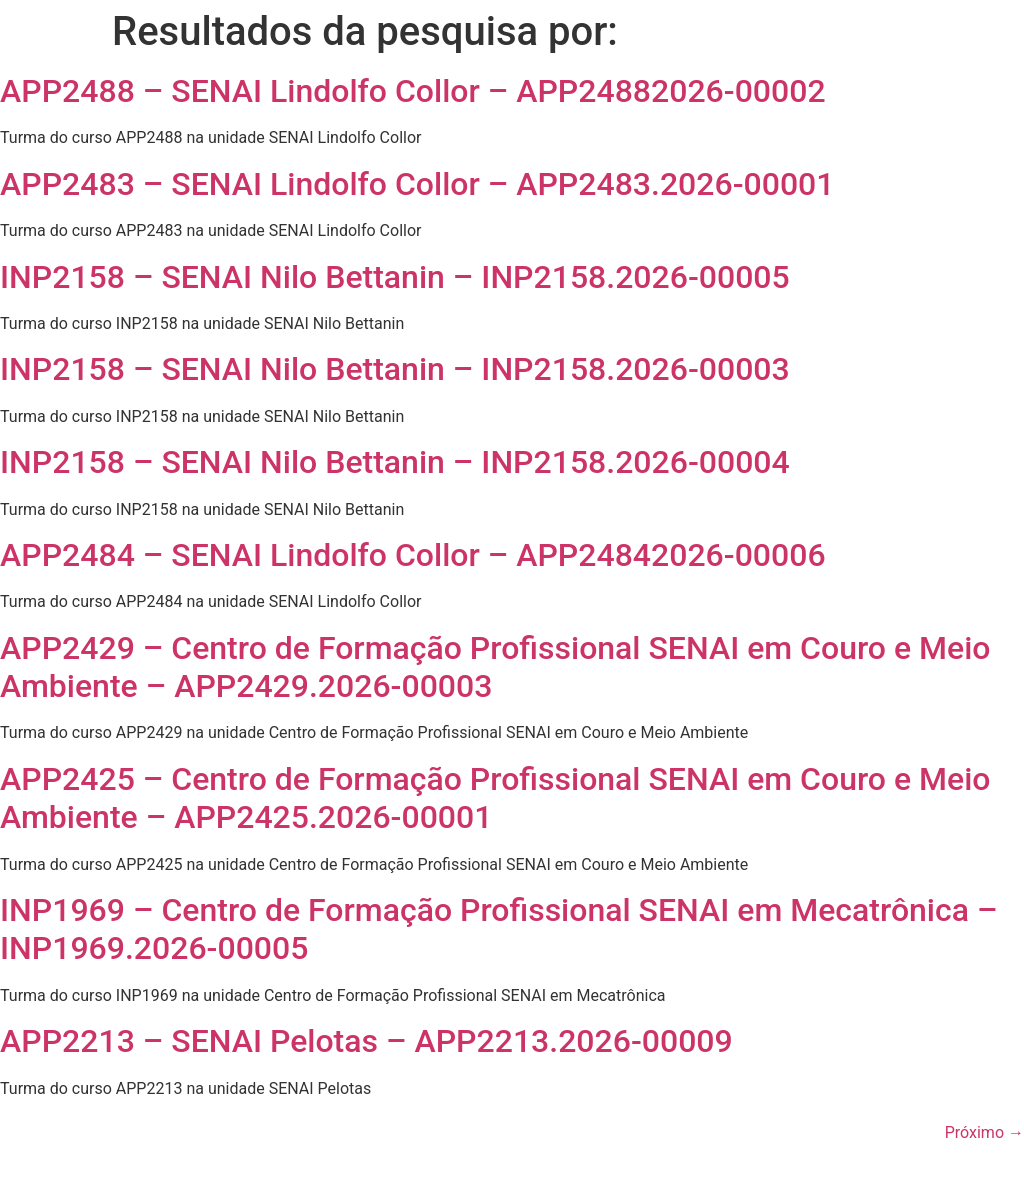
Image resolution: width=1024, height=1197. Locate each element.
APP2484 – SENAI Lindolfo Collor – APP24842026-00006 (413, 555)
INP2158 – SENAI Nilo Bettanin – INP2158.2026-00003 (395, 369)
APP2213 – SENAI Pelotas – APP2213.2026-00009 (366, 1041)
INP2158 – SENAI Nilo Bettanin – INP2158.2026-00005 (395, 277)
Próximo (984, 1132)
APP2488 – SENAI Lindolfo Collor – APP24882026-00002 (413, 91)
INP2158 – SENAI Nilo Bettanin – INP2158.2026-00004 (395, 462)
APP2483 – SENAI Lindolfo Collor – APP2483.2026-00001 (417, 184)
